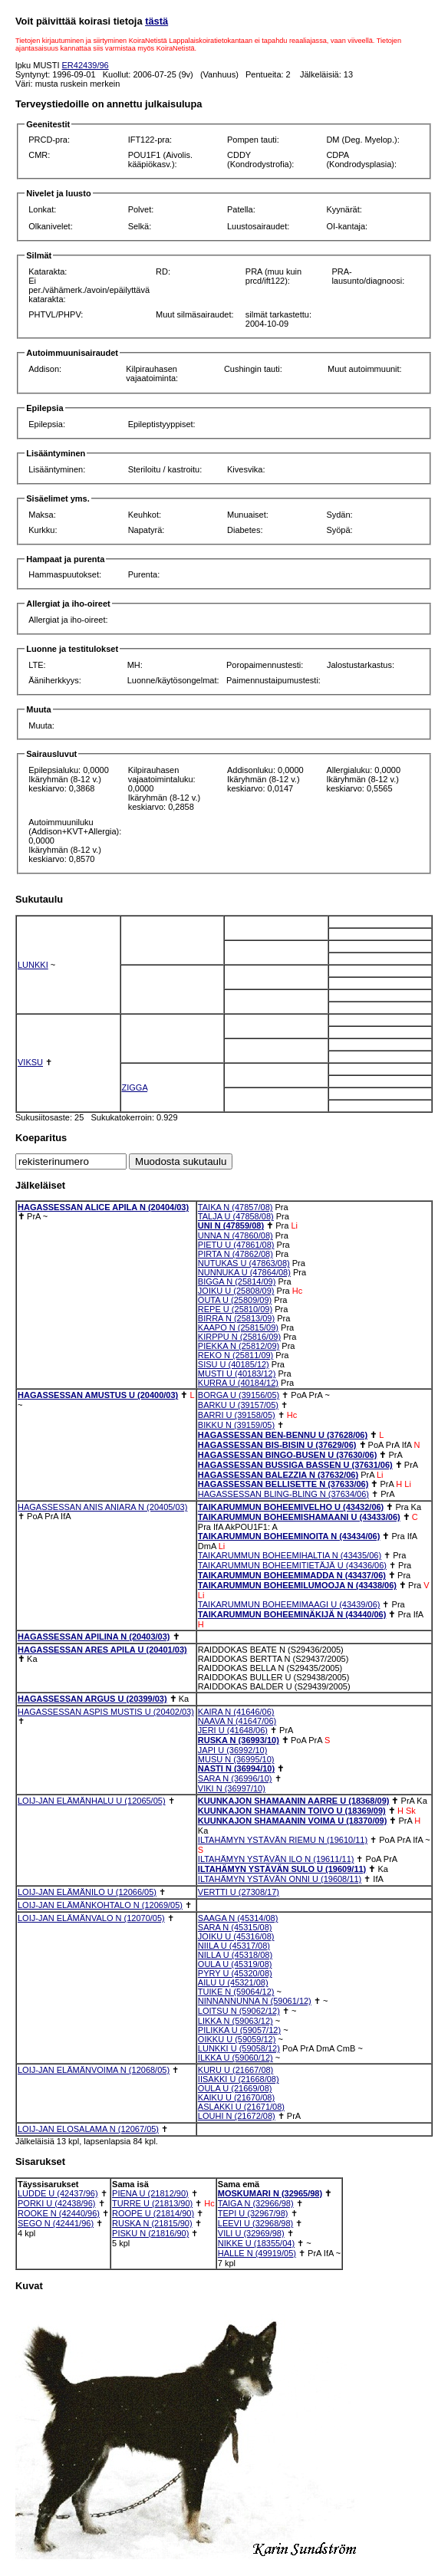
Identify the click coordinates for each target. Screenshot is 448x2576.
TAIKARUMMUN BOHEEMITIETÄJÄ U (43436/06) (292, 1565)
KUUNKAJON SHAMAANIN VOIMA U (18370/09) (292, 1820)
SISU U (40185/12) (233, 1364)
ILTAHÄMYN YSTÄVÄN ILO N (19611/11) (276, 1859)
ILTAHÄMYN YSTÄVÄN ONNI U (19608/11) (279, 1878)
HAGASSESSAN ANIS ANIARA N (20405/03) (102, 1507)
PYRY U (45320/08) (235, 1973)
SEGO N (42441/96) (56, 2223)
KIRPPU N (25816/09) (239, 1336)
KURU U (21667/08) (235, 2069)
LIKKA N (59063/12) (235, 2020)
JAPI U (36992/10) (233, 1750)
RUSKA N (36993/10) (238, 1740)
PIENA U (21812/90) (150, 2193)
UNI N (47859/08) (231, 1225)
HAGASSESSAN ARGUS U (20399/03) (92, 1698)
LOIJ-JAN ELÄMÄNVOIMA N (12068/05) (94, 2069)
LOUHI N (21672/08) (236, 2115)
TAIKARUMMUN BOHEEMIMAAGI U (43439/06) (289, 1604)
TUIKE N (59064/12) (236, 1991)
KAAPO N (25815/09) (238, 1327)
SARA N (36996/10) (235, 1778)
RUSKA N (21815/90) (152, 2223)
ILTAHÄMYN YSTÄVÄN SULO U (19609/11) (282, 1869)
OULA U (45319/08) (235, 1964)
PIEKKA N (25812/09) (238, 1346)
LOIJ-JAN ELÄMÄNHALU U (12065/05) (92, 1800)
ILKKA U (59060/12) (235, 2057)
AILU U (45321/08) (233, 1982)
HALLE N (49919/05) (257, 2253)
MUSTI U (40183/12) (236, 1373)
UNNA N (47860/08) (235, 1235)
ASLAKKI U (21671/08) (241, 2106)
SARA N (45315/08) (235, 1927)
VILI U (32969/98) (251, 2233)
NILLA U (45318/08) (235, 1954)
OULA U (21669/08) (235, 2088)
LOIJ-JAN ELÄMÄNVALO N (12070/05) (91, 1918)
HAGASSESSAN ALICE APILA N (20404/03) (103, 1207)
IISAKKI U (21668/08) (238, 2079)
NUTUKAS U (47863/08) (244, 1263)
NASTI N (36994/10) (236, 1768)
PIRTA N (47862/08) (235, 1253)
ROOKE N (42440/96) (59, 2213)
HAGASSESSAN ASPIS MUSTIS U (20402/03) (106, 1711)
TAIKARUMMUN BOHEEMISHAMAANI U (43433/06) (299, 1517)
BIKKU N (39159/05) (236, 1424)
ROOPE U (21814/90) (153, 2213)
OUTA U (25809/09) (235, 1299)
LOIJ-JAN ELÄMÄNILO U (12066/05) (87, 1892)
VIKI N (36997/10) (231, 1788)
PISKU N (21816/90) (150, 2233)
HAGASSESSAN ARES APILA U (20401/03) (102, 1649)
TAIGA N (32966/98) (256, 2203)
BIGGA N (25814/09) (237, 1281)
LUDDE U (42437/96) (58, 2193)
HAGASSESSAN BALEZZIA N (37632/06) (278, 1474)
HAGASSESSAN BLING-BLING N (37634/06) (283, 1494)
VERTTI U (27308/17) (238, 1892)
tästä (156, 21)
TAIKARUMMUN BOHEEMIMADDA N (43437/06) (292, 1575)
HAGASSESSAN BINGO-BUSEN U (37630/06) (287, 1454)
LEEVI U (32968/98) (255, 2223)
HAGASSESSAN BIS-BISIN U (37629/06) (277, 1444)
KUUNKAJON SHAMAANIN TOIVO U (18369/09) (292, 1810)
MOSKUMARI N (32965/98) (270, 2193)
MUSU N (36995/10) (236, 1759)
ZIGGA (135, 1087)
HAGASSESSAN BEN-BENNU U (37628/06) (282, 1434)
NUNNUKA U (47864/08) (244, 1272)
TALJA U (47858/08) (236, 1216)
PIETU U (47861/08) (236, 1244)
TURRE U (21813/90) (152, 2203)
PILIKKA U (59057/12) (239, 2030)
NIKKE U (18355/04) (256, 2243)
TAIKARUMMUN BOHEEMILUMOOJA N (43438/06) (297, 1585)
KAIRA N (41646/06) (236, 1711)
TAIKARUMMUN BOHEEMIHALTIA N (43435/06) (289, 1555)
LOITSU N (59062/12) (239, 2010)
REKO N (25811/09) (235, 1355)
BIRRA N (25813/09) (236, 1318)
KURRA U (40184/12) (238, 1382)
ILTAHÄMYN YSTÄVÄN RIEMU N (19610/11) (282, 1839)
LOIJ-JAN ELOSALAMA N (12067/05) (88, 2129)
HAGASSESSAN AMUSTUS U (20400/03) (98, 1395)
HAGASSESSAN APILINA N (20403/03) (94, 1636)
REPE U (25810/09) (235, 1309)
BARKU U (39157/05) (238, 1405)
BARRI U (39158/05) (236, 1415)
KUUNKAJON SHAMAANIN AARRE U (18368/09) (294, 1800)
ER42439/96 (85, 65)
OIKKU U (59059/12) (237, 2039)
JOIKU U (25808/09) (236, 1290)
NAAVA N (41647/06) (237, 1721)
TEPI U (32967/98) (253, 2213)
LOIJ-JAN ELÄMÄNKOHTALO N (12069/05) (100, 1905)
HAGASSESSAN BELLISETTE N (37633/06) (283, 1484)
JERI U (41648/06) (233, 1730)
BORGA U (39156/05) (238, 1395)
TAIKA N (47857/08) (235, 1207)
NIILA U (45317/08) (234, 1945)
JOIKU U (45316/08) (236, 1936)
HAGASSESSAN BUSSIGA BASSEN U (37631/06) (295, 1464)
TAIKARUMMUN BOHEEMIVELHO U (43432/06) (291, 1507)
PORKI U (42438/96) (57, 2203)
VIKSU (30, 1062)
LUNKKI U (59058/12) (239, 2048)
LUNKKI (33, 964)
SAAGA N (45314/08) (238, 1918)
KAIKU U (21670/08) (236, 2097)
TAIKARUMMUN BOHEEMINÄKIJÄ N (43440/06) (292, 1614)
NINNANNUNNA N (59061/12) (254, 2000)
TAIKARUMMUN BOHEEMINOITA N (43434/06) (289, 1536)
